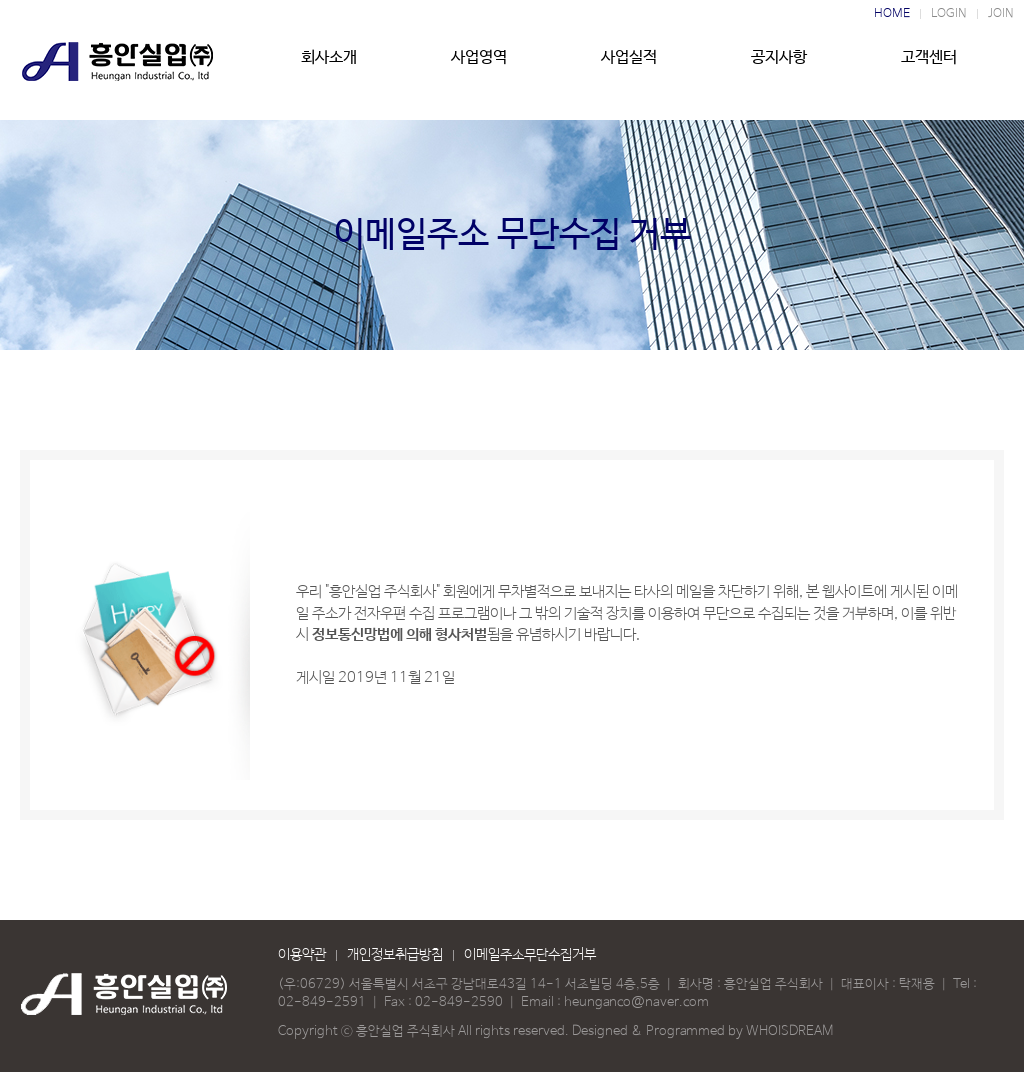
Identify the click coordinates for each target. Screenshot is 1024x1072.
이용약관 (302, 955)
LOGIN (949, 14)
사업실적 (629, 67)
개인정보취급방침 (395, 955)
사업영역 (479, 67)
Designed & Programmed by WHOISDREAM (702, 1031)
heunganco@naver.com (636, 1002)
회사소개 (329, 67)
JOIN (1001, 14)
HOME (892, 14)
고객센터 (929, 67)
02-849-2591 (322, 1002)
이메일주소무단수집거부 (530, 955)
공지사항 (779, 67)
